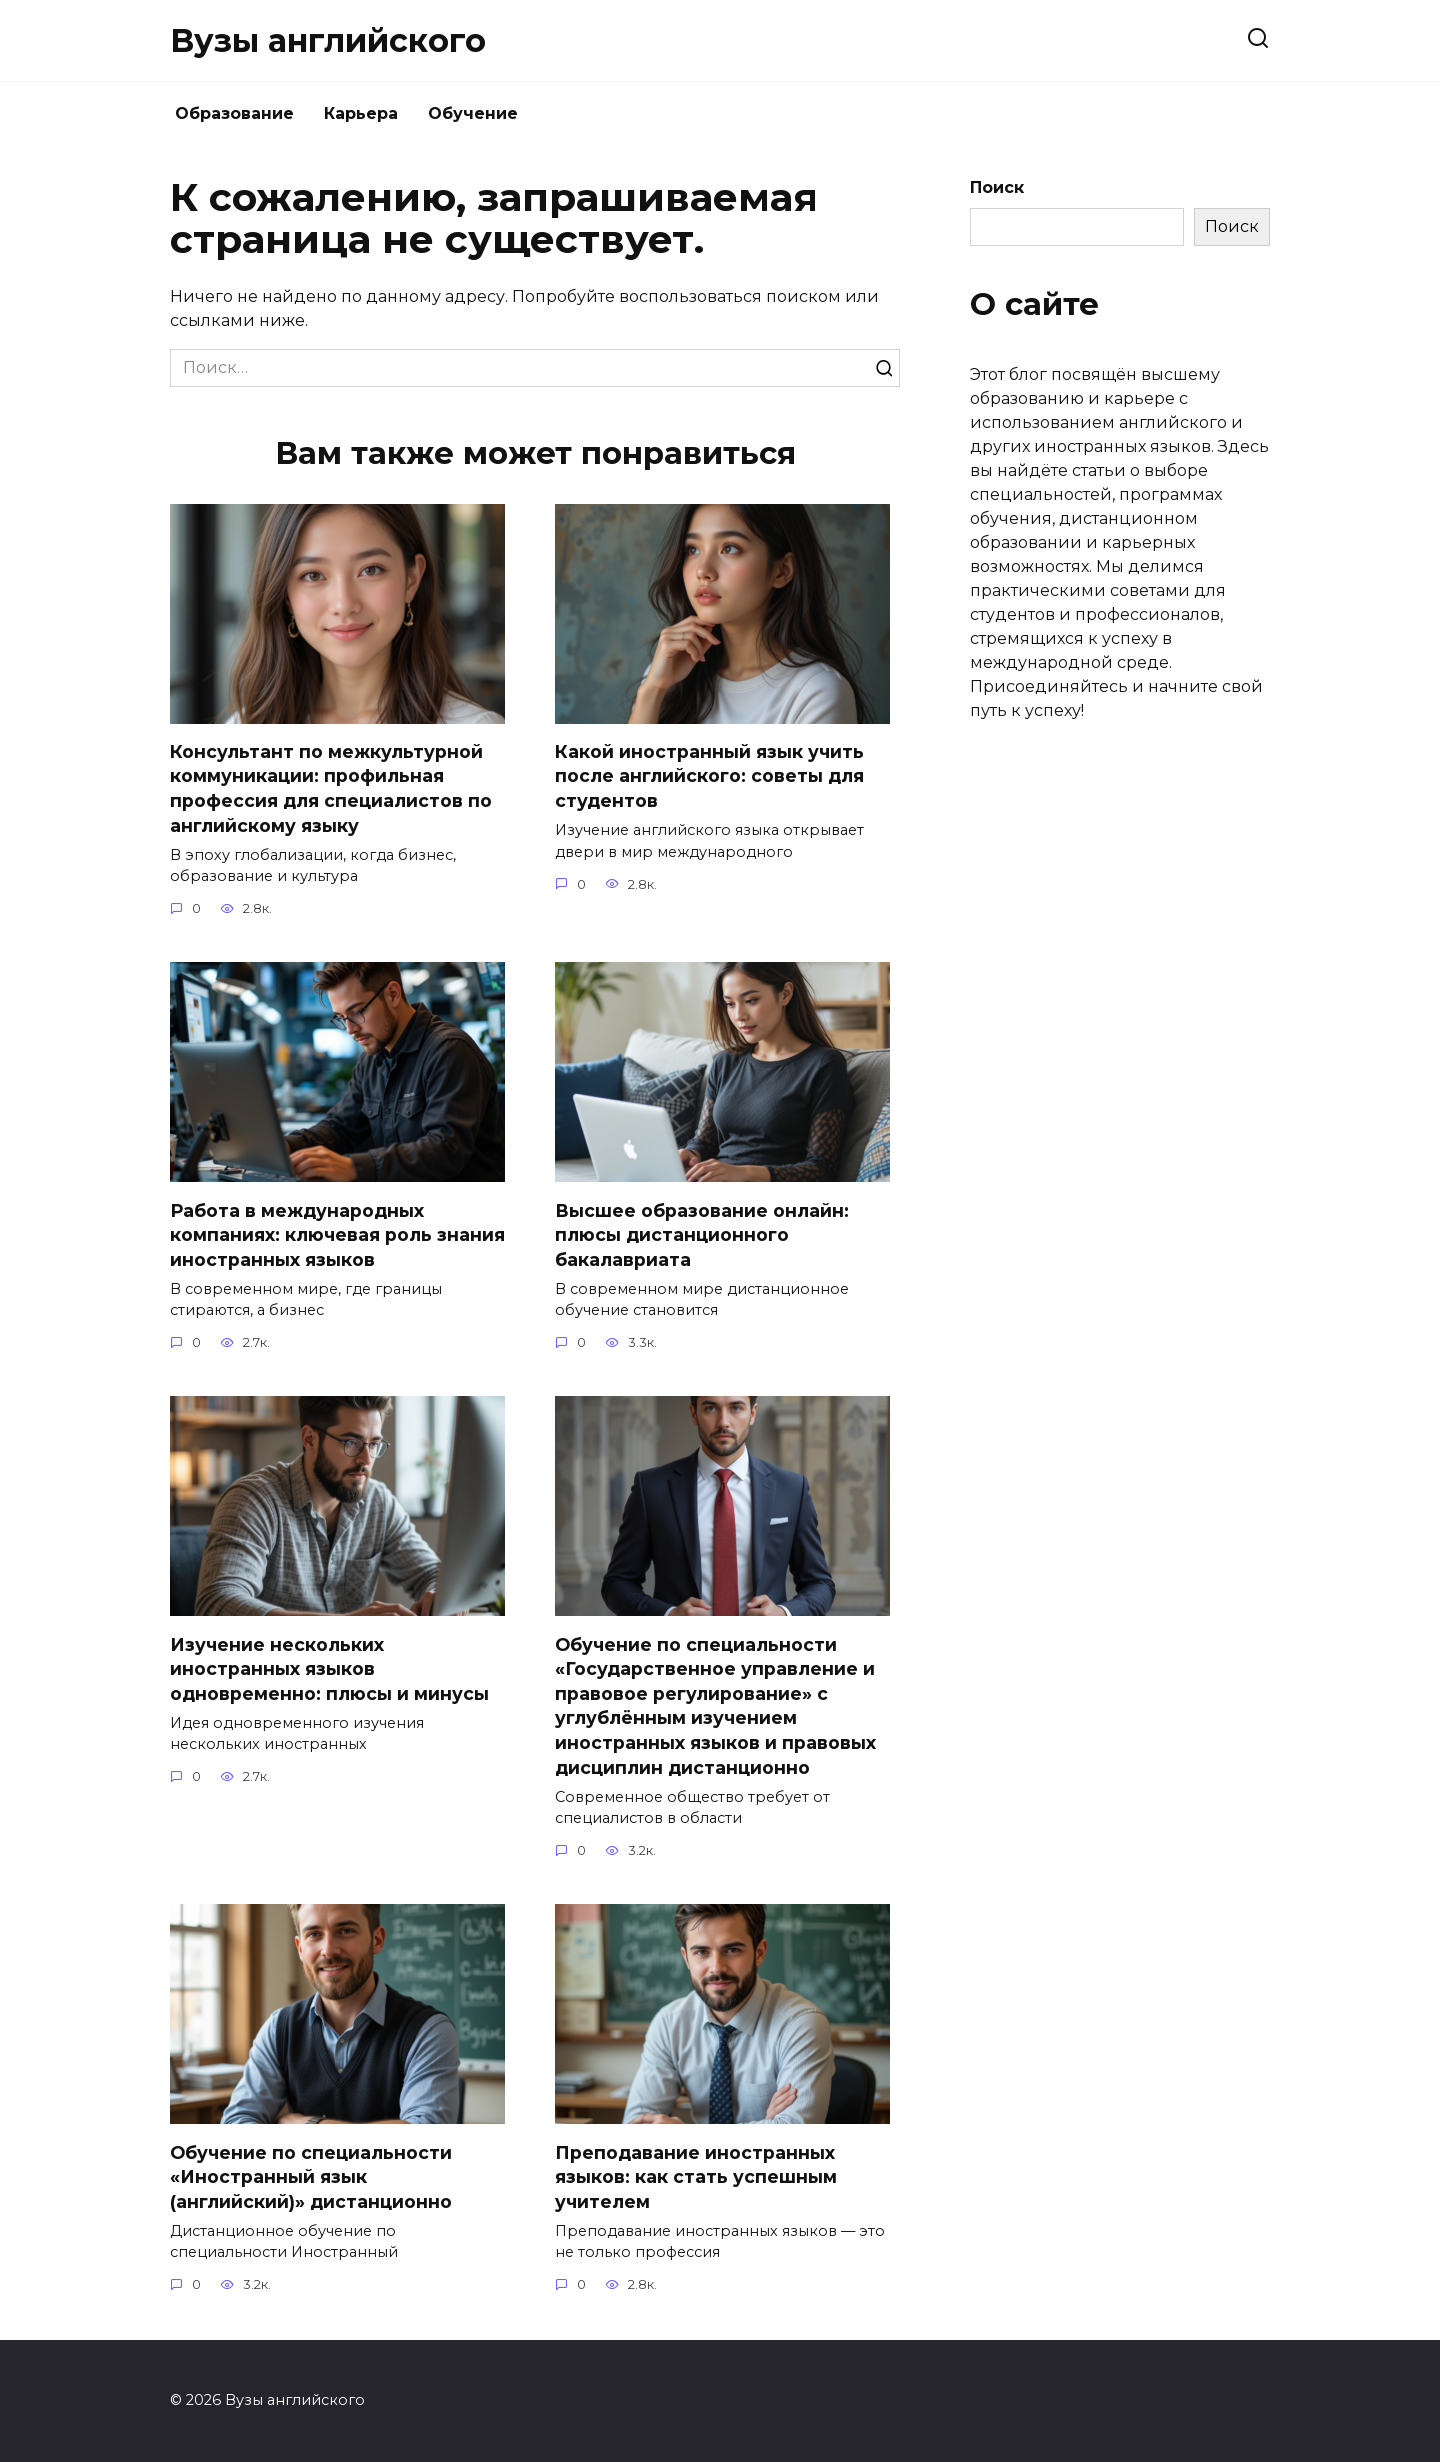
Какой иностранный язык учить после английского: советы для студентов (709, 776)
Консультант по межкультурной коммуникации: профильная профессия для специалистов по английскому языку (331, 788)
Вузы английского (328, 40)
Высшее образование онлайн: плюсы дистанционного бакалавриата (702, 1235)
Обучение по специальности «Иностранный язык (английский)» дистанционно (311, 2178)
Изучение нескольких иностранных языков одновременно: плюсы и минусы (329, 1670)
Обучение (473, 113)
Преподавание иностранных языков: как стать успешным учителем (696, 2178)
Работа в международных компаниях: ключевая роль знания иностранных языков (337, 1235)
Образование (234, 113)
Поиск (997, 187)
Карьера (361, 113)
